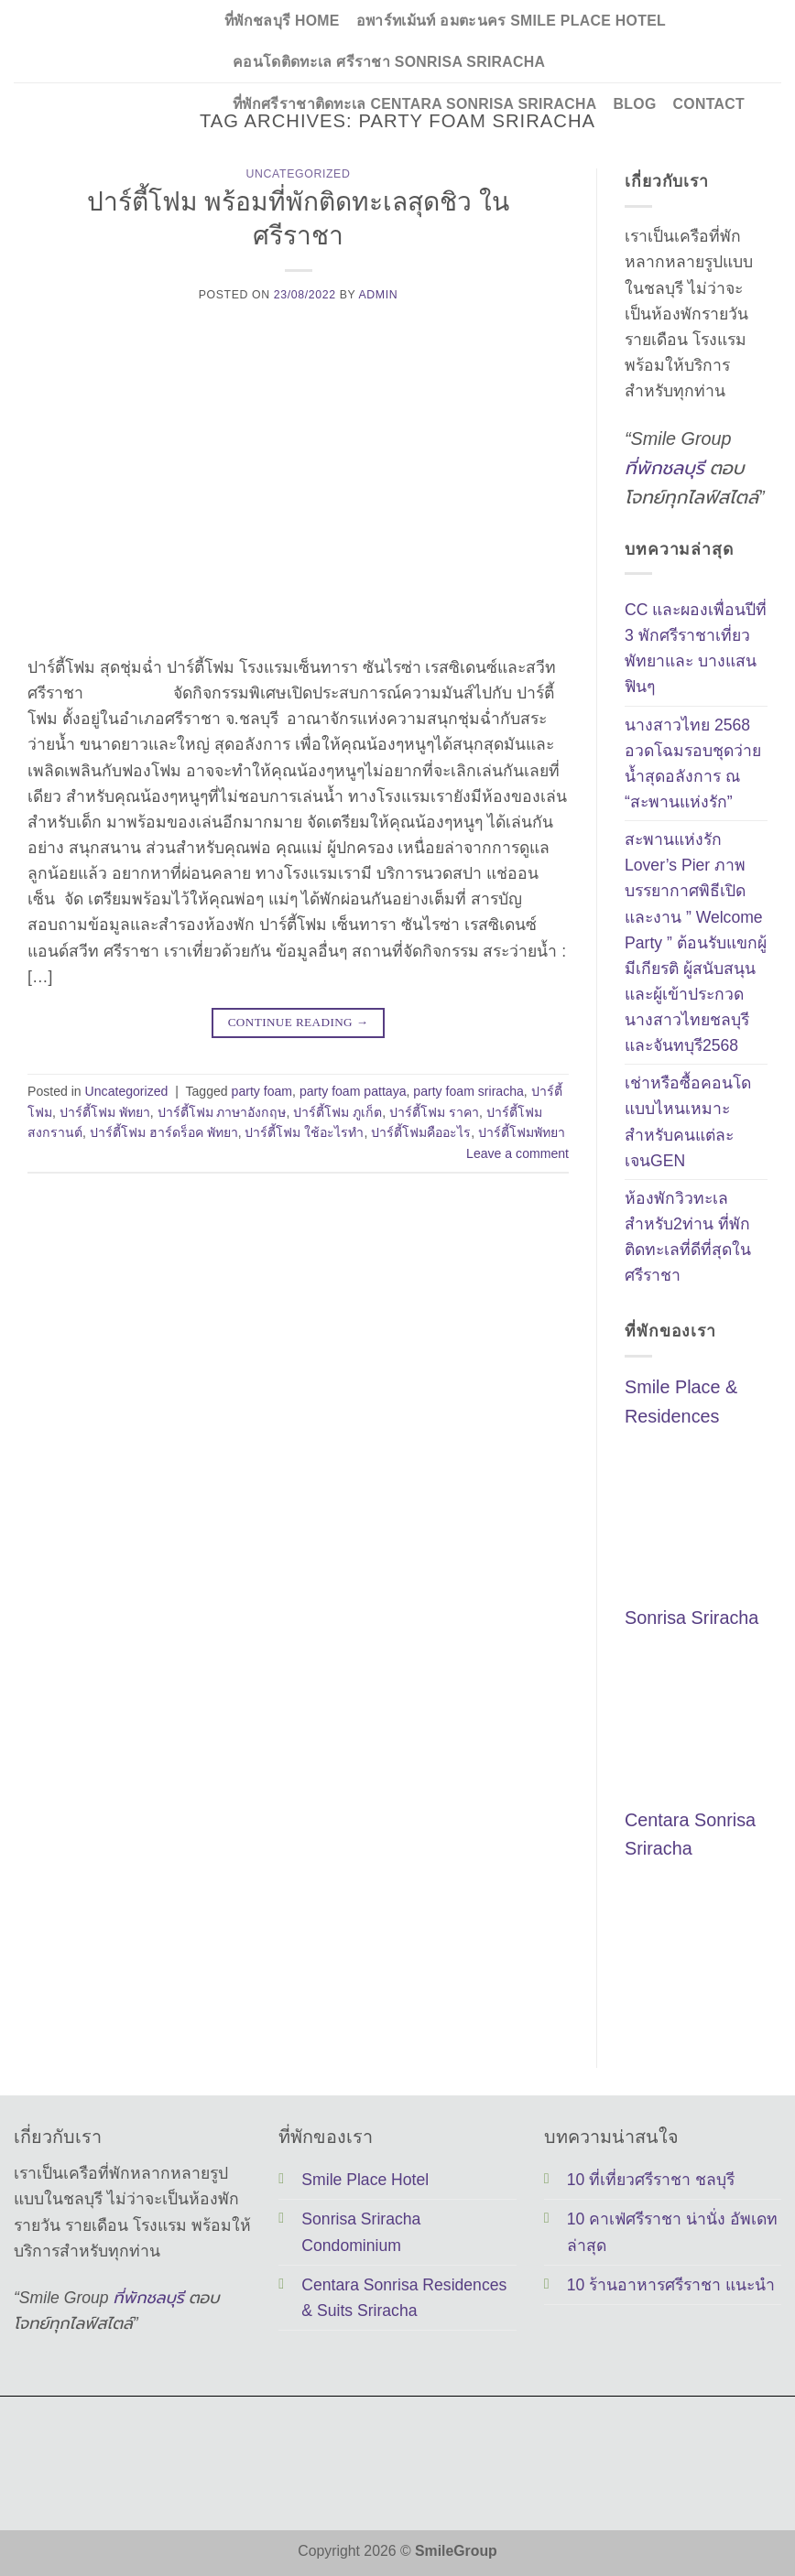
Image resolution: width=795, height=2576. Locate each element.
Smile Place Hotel (365, 2179)
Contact (709, 104)
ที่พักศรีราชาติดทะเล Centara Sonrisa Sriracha (415, 104)
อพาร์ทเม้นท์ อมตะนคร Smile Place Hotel (511, 20)
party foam (262, 1091)
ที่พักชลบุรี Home (282, 20)
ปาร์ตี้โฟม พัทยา (105, 1112)
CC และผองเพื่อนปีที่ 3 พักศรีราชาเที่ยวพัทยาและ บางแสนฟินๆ (696, 648)
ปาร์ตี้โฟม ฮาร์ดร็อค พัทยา (164, 1132)
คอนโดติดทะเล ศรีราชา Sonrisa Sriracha (389, 62)
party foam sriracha (468, 1091)
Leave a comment (517, 1153)
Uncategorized (298, 174)
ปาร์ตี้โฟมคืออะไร (421, 1132)
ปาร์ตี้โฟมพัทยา (521, 1132)
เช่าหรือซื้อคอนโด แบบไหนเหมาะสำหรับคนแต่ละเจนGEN (688, 1122)
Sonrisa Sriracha (691, 1618)
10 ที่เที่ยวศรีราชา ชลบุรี (651, 2179)
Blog (635, 104)
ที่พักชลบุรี (664, 468)
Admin (378, 294)
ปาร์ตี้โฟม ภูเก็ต (337, 1112)
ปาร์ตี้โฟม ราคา (434, 1112)
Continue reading (298, 1022)
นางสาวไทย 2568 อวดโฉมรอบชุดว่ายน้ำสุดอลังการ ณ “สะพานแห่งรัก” (693, 763)
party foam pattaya (353, 1091)
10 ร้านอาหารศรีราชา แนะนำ (671, 2285)
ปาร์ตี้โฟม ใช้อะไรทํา (304, 1132)
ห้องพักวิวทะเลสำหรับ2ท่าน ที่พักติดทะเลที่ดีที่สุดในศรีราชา (688, 1236)
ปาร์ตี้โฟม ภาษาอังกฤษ (222, 1112)
